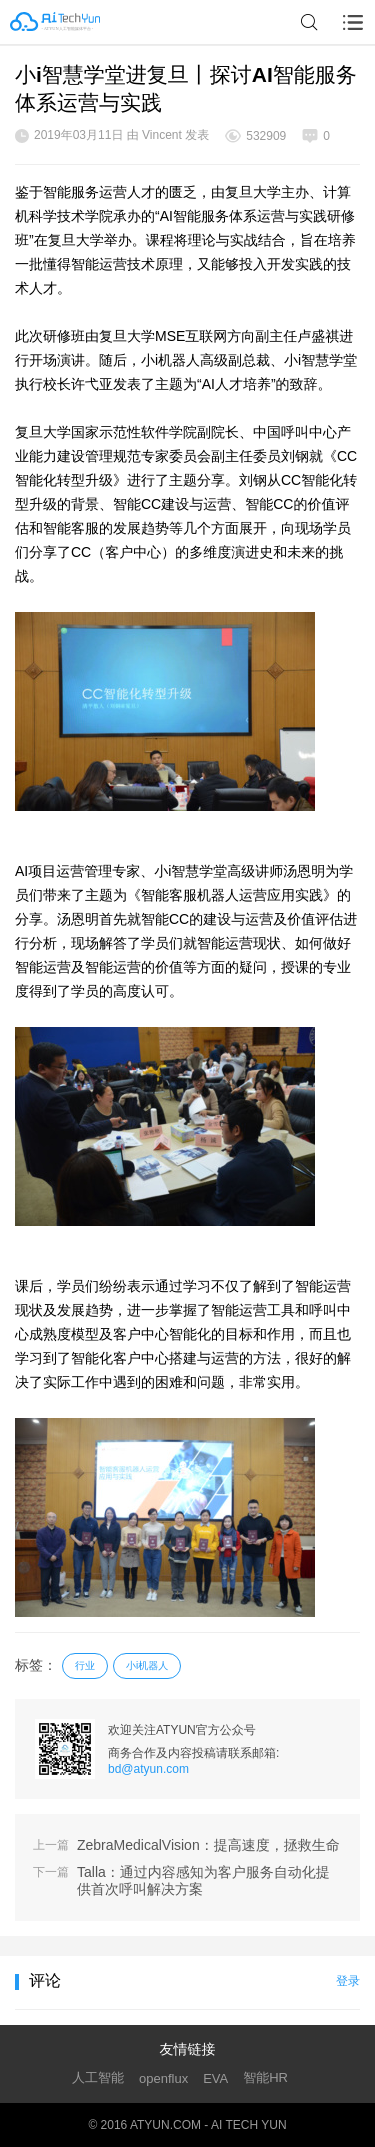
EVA (215, 2078)
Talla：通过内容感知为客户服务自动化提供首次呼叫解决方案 (203, 1880)
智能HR (265, 2077)
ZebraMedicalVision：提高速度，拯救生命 (208, 1845)
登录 (348, 1981)
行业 (85, 1665)
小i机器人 (147, 1665)
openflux (163, 2078)
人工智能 (98, 2077)
